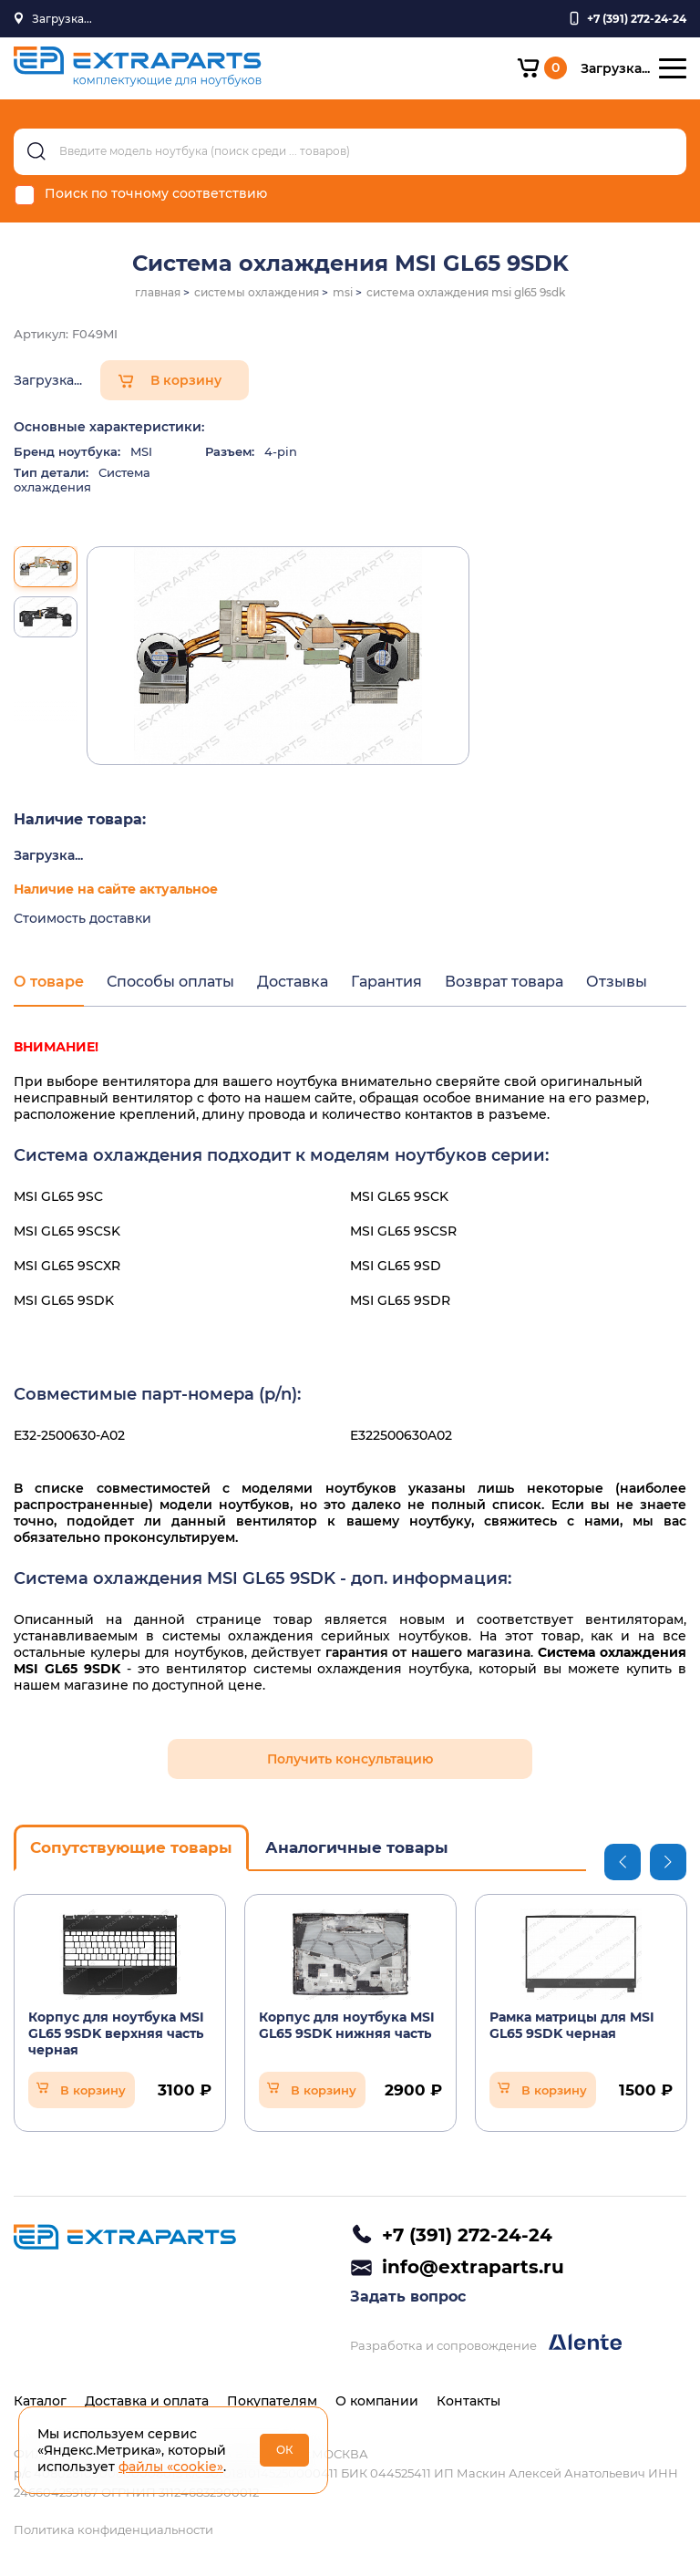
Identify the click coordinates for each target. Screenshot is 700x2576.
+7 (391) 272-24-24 (467, 2235)
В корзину (185, 380)
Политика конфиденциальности (113, 2529)
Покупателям (272, 2401)
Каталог (40, 2401)
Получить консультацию (350, 1759)
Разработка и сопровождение (486, 2343)
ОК (284, 2450)
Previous (622, 1862)
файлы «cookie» (170, 2466)
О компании (376, 2401)
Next (668, 1862)
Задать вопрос (408, 2296)
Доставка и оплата (147, 2401)
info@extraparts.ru (473, 2267)
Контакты (468, 2401)
